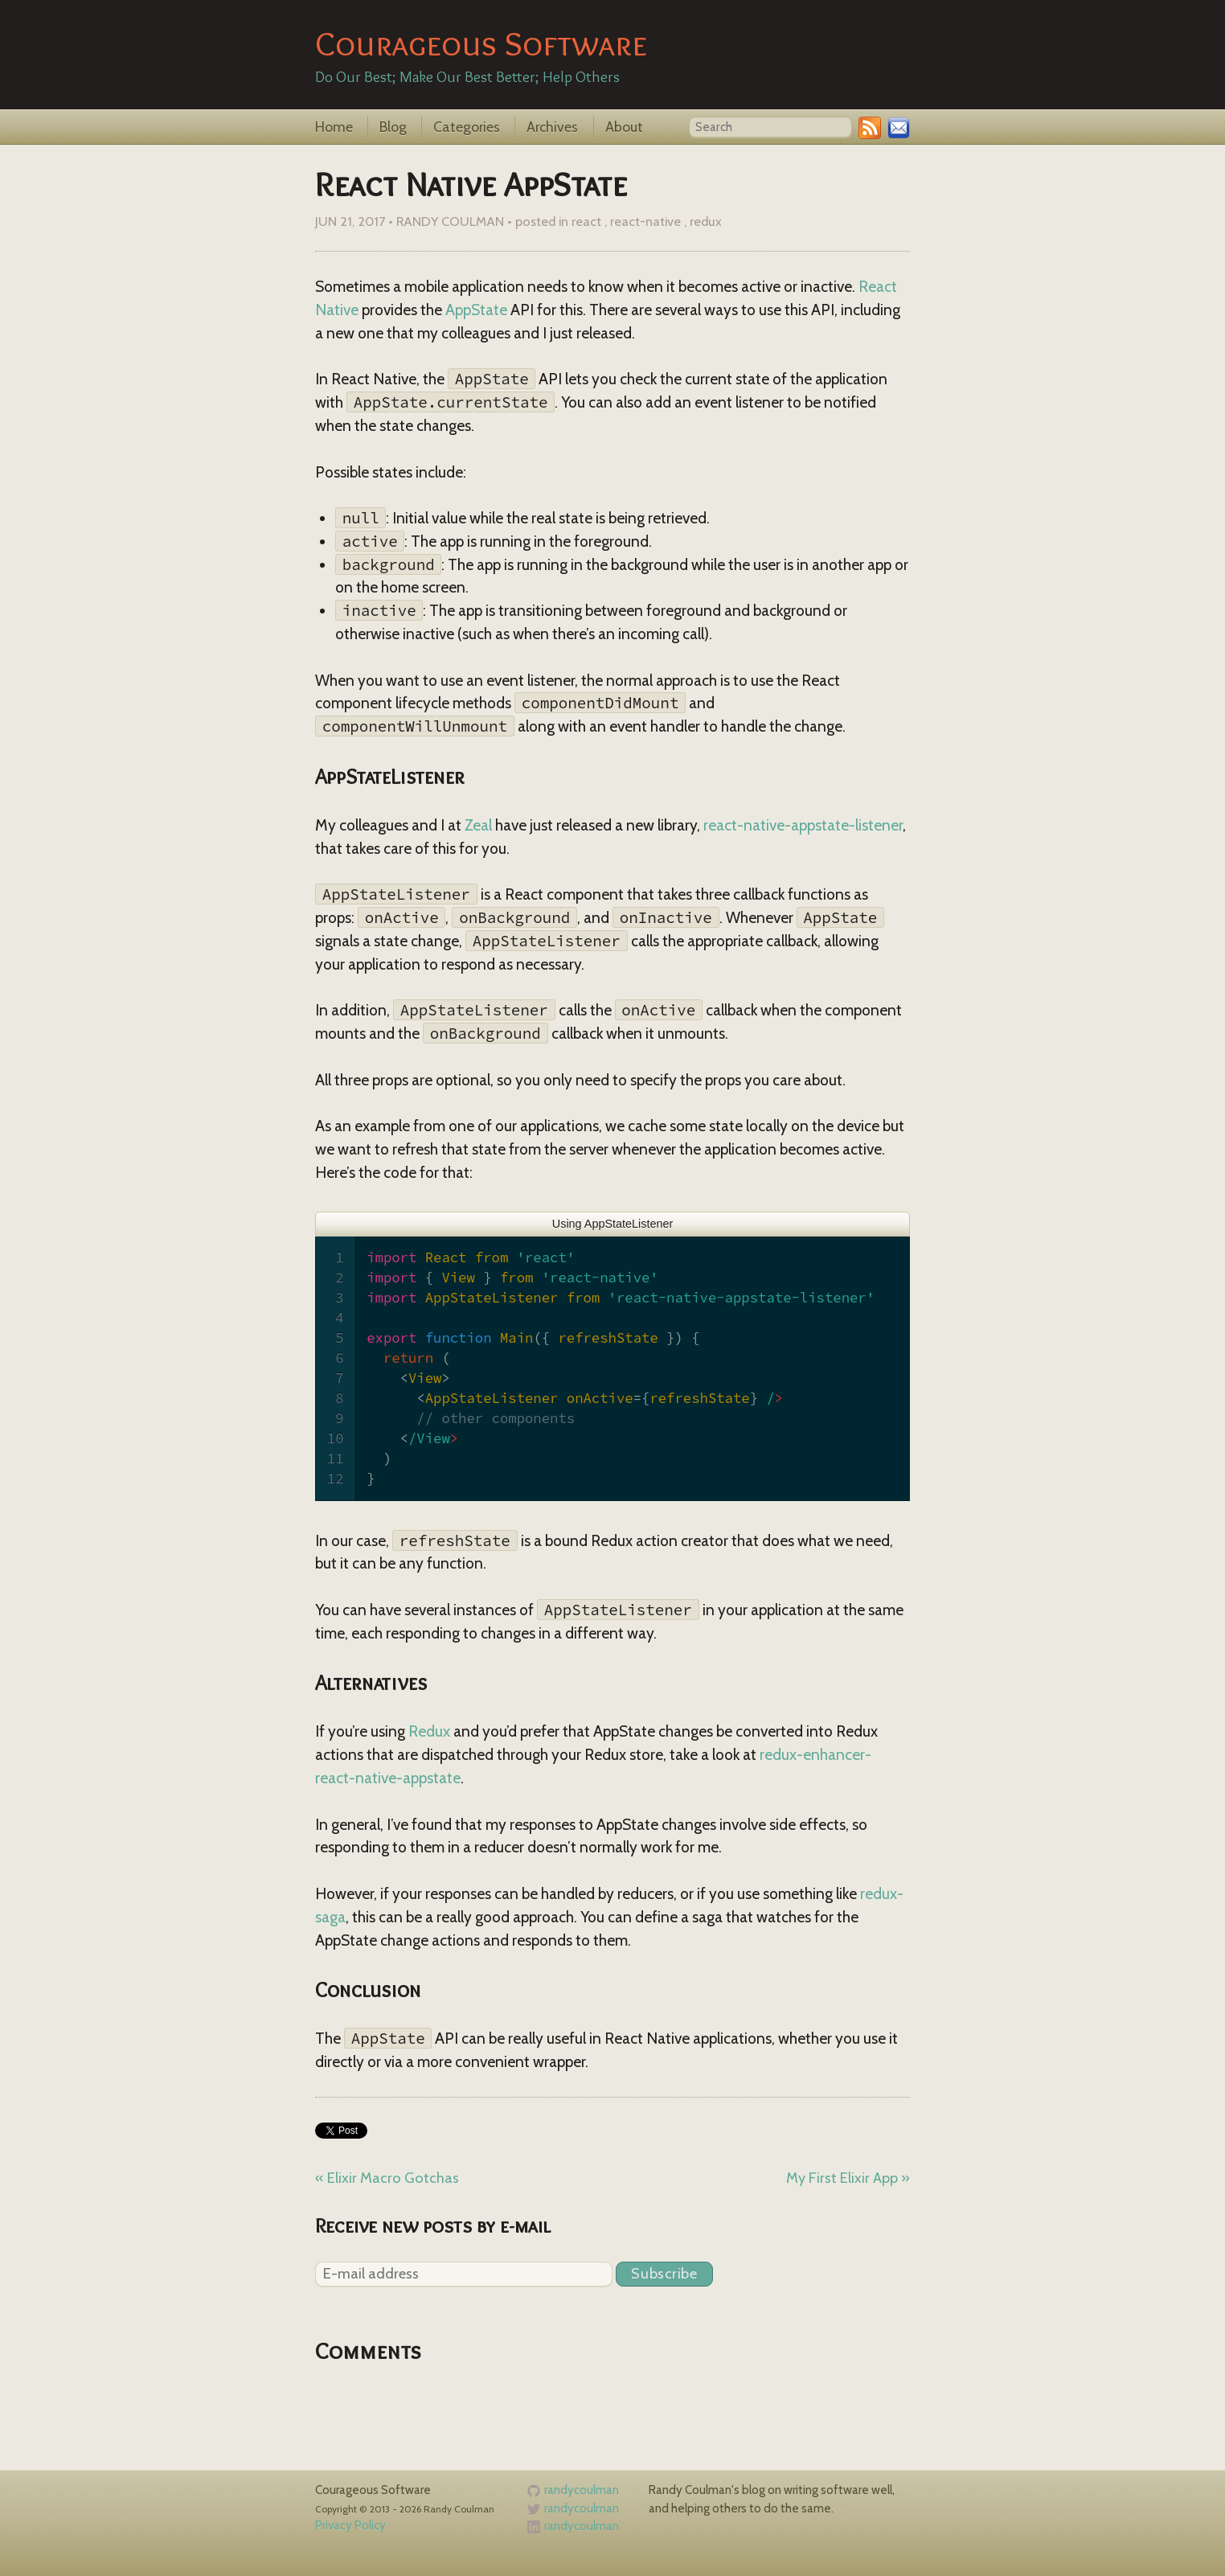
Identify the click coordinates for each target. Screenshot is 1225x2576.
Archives (553, 126)
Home (335, 126)
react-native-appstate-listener (803, 825)
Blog (394, 126)
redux (706, 221)
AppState (476, 309)
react (586, 221)
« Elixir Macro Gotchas (387, 2177)
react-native (645, 221)
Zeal (478, 825)
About (624, 126)
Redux (429, 1731)
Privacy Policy (350, 2525)
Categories (468, 126)
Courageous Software (481, 43)
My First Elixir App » (848, 2177)
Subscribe (664, 2273)
